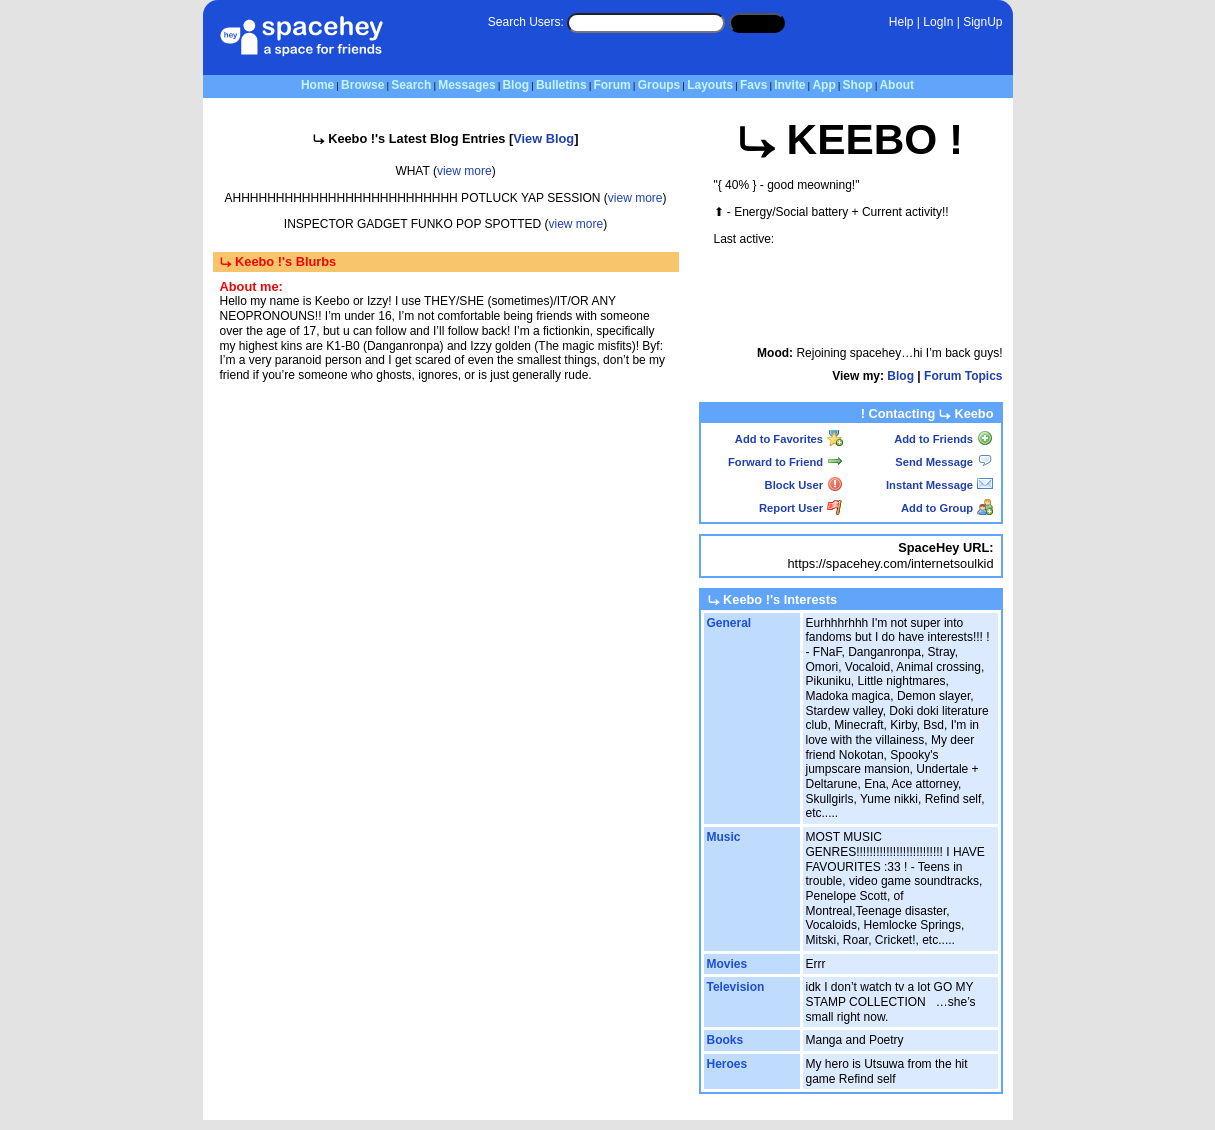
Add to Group (947, 508)
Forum (611, 85)
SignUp (982, 22)
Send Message (944, 462)
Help (901, 22)
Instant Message (939, 485)
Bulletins (561, 85)
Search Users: (526, 22)
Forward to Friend (785, 462)
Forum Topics (963, 376)
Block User (804, 485)
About (896, 85)
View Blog (543, 138)
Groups (659, 85)
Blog (515, 85)
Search (757, 22)
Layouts (710, 85)
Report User (801, 508)
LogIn (938, 22)
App (823, 85)
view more (464, 171)
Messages (466, 85)
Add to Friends (943, 439)
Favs (753, 85)
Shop (858, 85)
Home (317, 85)
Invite (789, 85)
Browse (362, 85)
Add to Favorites (789, 439)
